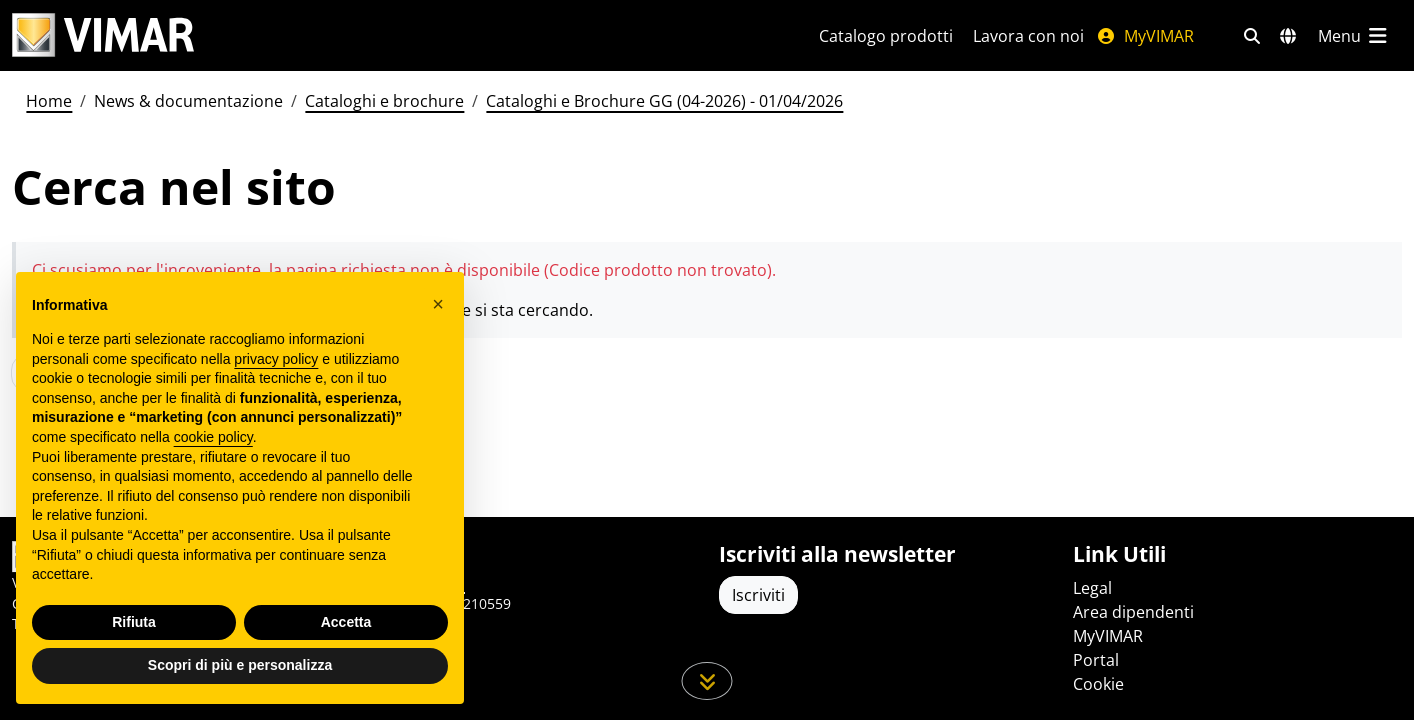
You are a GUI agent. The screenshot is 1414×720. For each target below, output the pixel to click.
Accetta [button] (346, 622)
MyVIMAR (1145, 36)
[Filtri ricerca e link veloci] (1252, 36)
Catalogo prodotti (886, 36)
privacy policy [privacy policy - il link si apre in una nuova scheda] (276, 359)
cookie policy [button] (213, 437)
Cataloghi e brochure (384, 101)
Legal (1092, 588)
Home (49, 101)
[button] (438, 304)
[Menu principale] (1354, 36)
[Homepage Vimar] (103, 35)
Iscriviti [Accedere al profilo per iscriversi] (758, 595)
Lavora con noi (1028, 36)
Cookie (1098, 684)
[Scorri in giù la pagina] (707, 681)
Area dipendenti (1133, 612)
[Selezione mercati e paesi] (1288, 36)
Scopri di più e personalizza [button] (240, 665)
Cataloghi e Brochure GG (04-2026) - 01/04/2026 (664, 101)
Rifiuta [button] (134, 622)
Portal (1096, 660)
